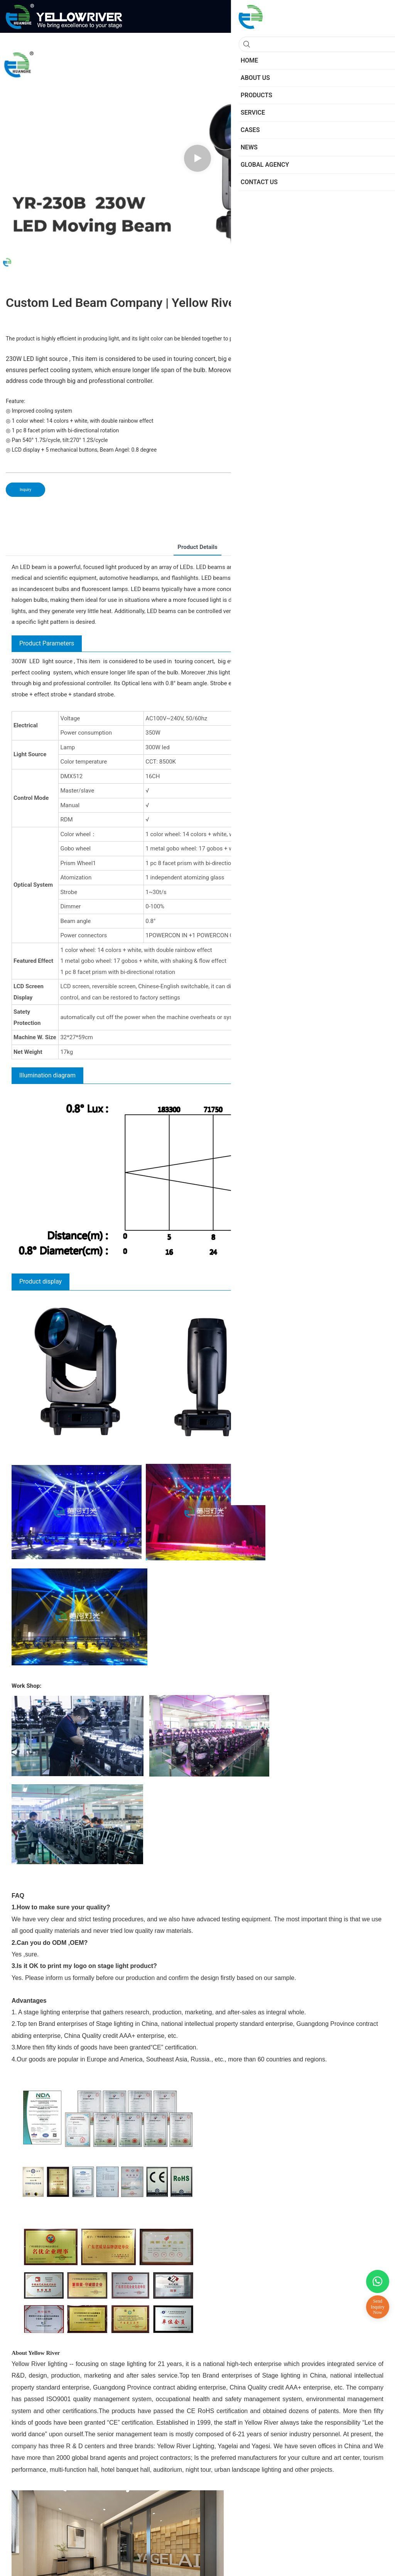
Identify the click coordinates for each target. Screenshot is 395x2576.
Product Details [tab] (197, 547)
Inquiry (25, 490)
